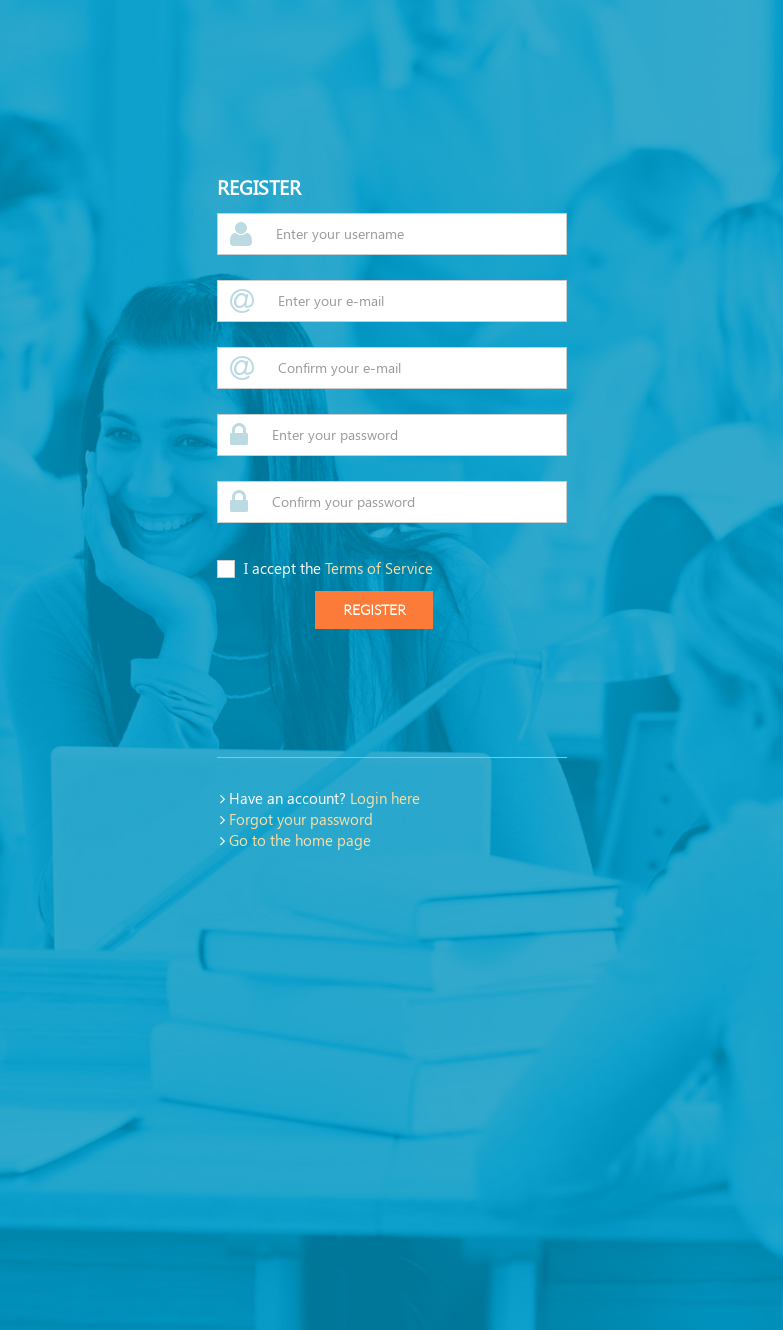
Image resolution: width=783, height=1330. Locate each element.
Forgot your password (301, 819)
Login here (385, 798)
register (374, 610)
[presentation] (369, 693)
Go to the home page (300, 840)
